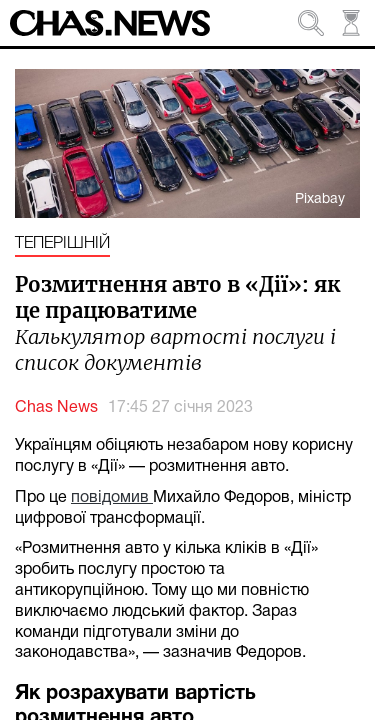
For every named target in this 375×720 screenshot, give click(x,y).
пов (84, 498)
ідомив (125, 498)
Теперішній (62, 244)
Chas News (56, 408)
